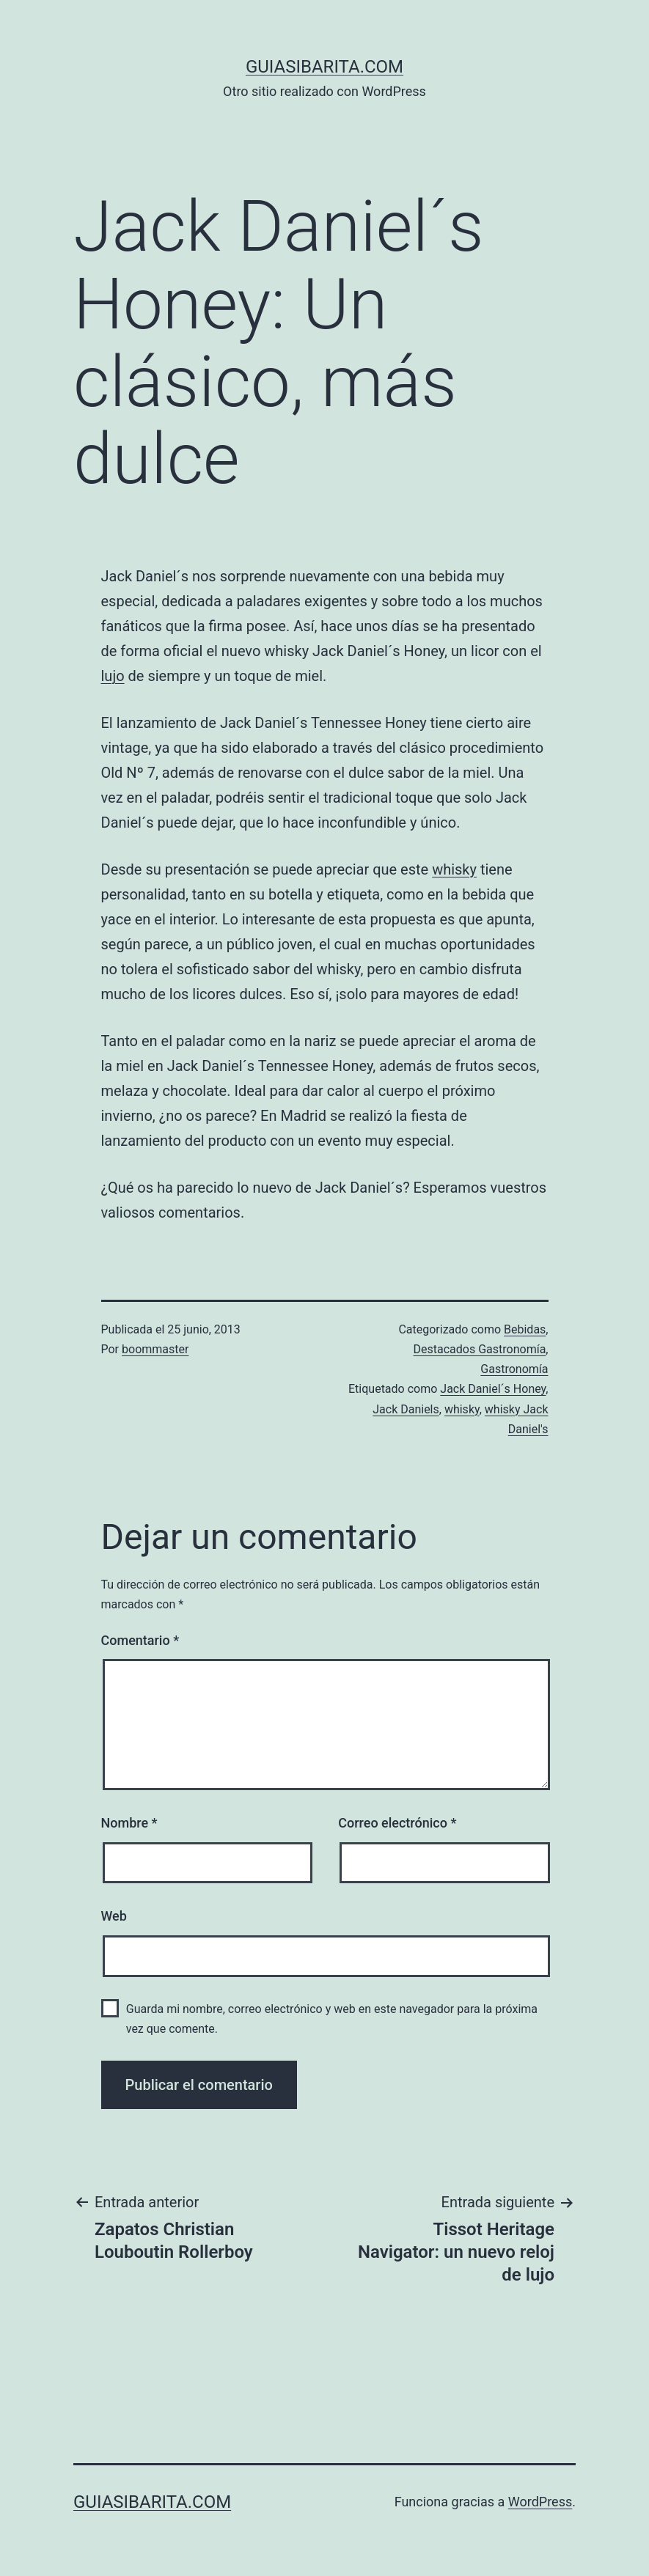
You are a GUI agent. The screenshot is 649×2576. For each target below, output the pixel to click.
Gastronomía (514, 1369)
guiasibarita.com (324, 66)
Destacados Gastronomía (480, 1349)
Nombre (129, 1822)
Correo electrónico (397, 1822)
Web (114, 1916)
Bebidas (525, 1329)
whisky (454, 869)
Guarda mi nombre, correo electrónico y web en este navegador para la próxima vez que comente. (332, 2019)
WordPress (540, 2501)
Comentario (140, 1640)
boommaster (155, 1349)
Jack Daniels (406, 1409)
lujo (113, 676)
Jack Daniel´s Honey (493, 1389)
